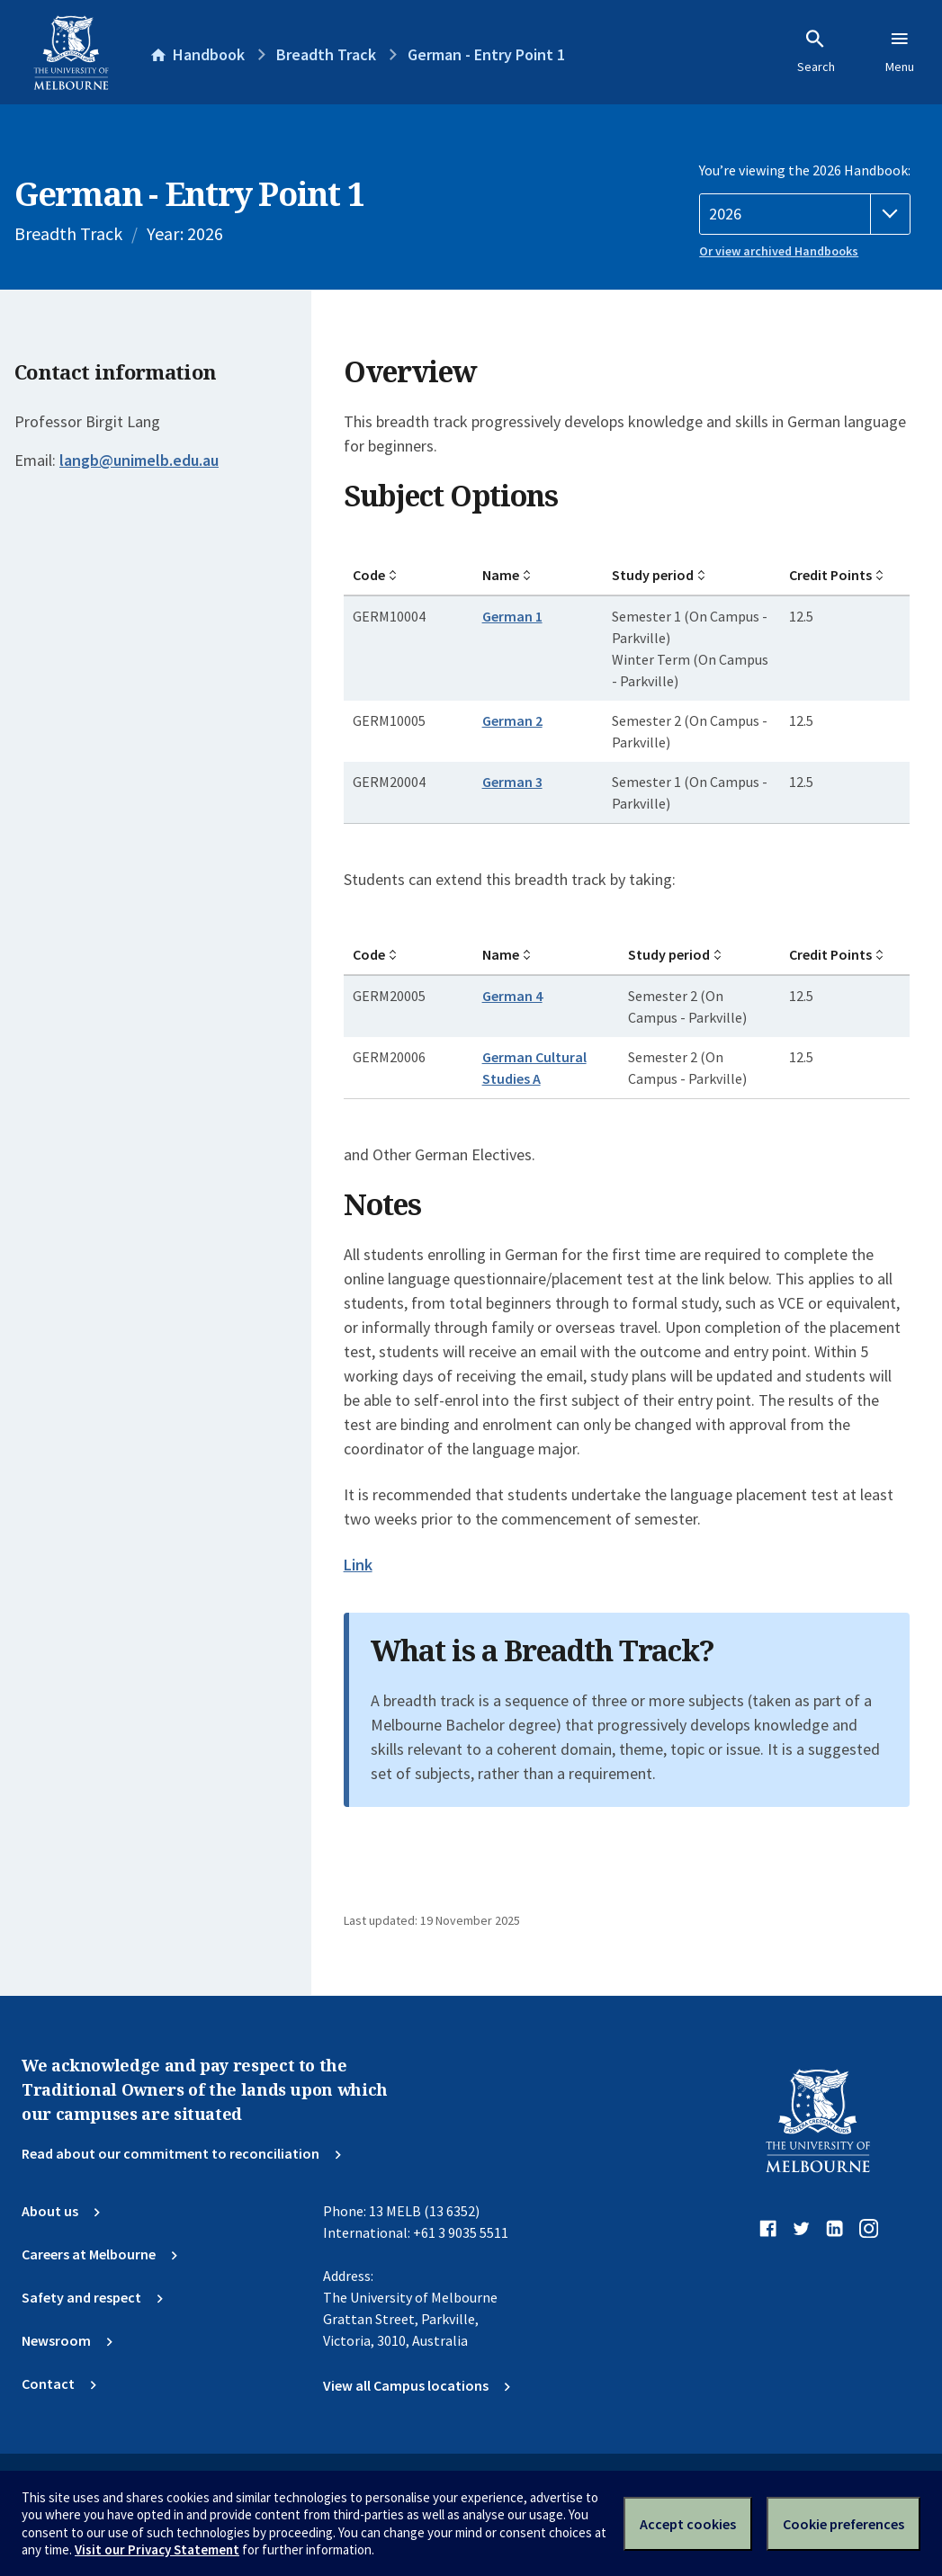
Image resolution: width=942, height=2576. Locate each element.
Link (358, 1564)
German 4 (512, 996)
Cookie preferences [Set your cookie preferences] (843, 2524)
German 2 (512, 720)
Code (369, 575)
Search (816, 51)
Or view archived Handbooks (778, 251)
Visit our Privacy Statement (157, 2549)
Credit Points (830, 575)
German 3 (512, 782)
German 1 (512, 616)
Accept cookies (688, 2524)
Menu (899, 51)
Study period (653, 575)
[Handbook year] (805, 214)
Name (500, 575)
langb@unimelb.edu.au (139, 460)
